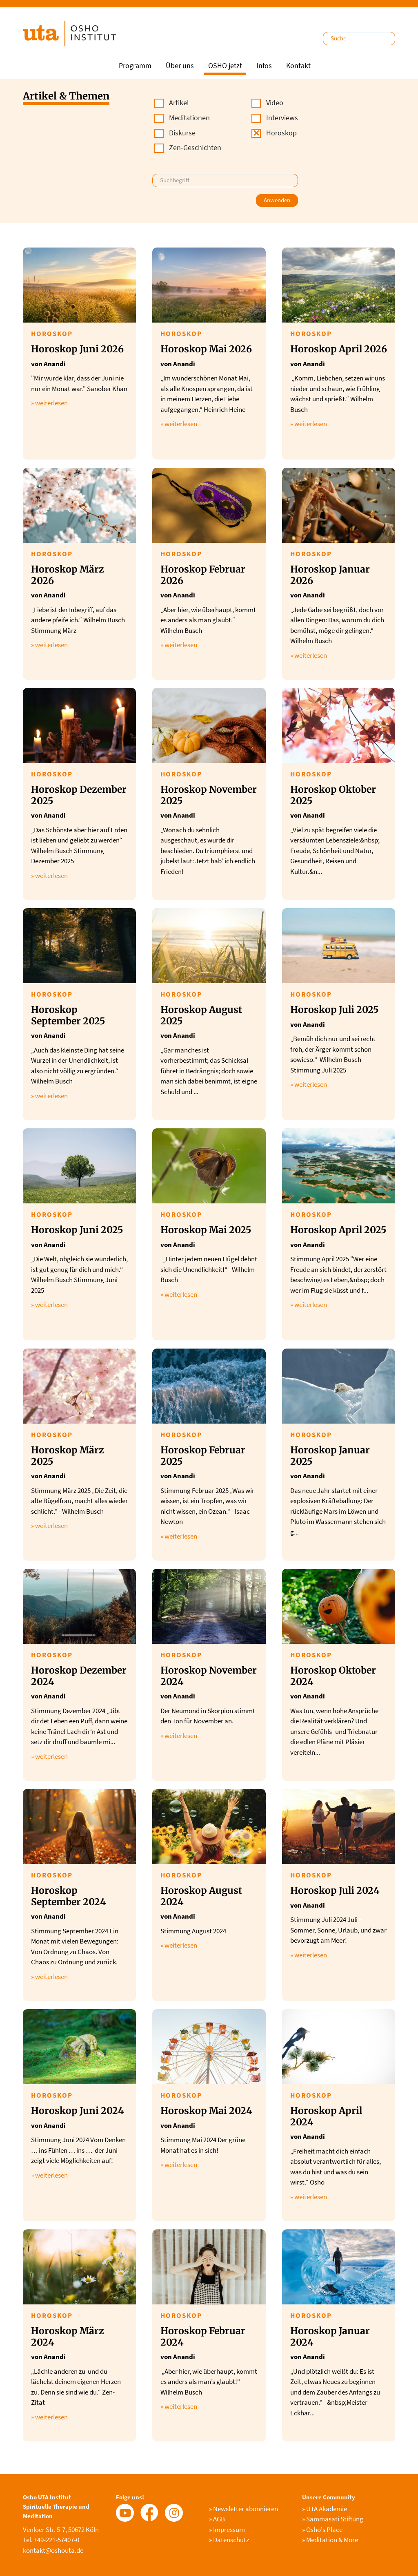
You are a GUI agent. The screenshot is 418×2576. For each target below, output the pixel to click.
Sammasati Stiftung (332, 2518)
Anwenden (277, 200)
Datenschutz (229, 2539)
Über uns (180, 65)
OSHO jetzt (225, 65)
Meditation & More (330, 2539)
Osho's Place (322, 2529)
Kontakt (298, 65)
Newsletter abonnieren (243, 2508)
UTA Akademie (324, 2508)
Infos (264, 65)
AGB (217, 2518)
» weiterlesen (49, 402)
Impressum (227, 2529)
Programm (135, 65)
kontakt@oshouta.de (53, 2550)
